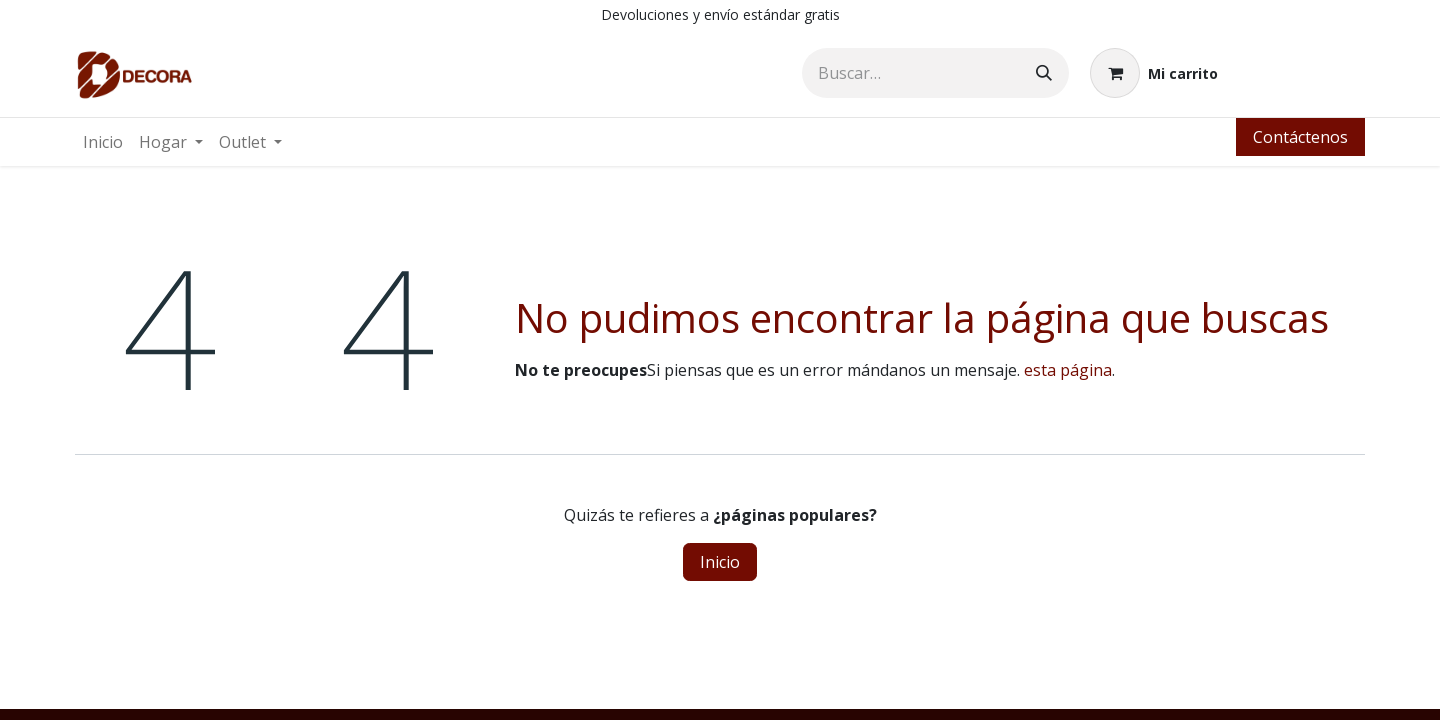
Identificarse (1302, 73)
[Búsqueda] (1044, 73)
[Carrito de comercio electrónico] (1154, 73)
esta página (1068, 370)
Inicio (720, 562)
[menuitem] (103, 142)
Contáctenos (1300, 137)
